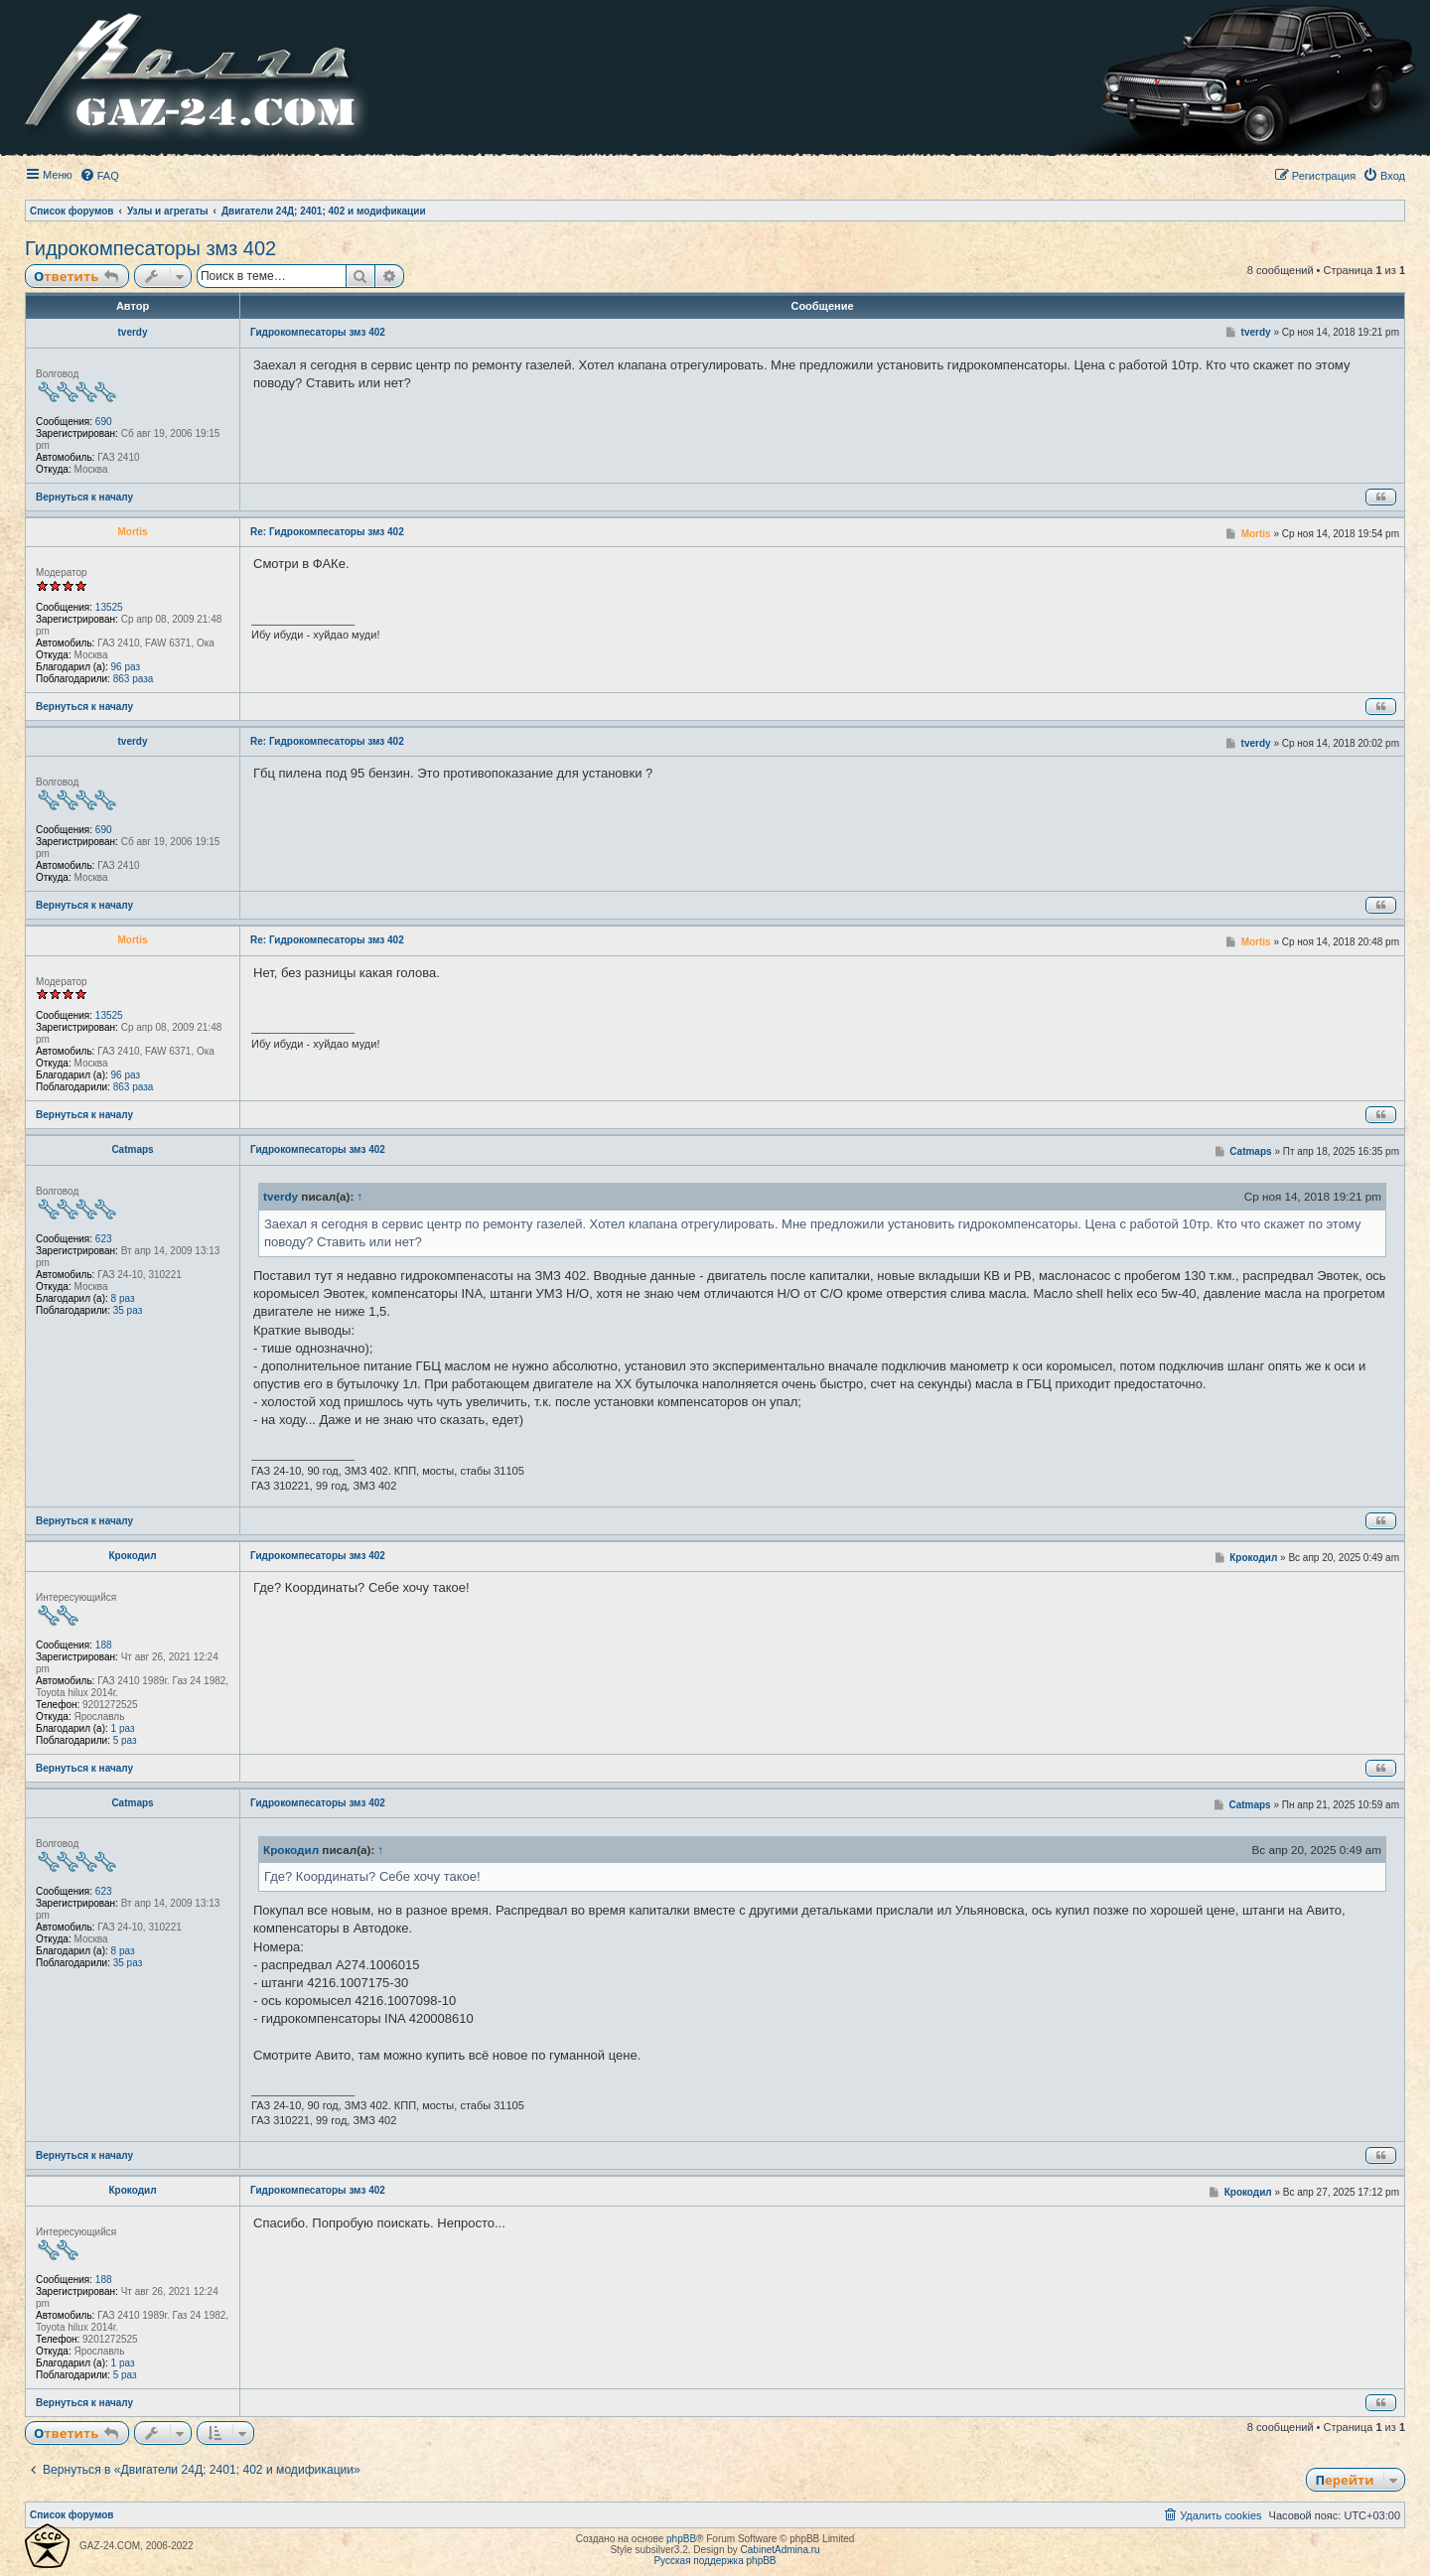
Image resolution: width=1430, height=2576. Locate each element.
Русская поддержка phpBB (714, 2560)
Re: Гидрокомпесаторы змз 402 (327, 531)
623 (103, 1238)
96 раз (126, 666)
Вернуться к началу (84, 497)
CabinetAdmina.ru (780, 2549)
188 (103, 1645)
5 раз (125, 1740)
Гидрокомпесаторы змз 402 (150, 248)
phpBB (681, 2538)
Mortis (133, 531)
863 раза (133, 678)
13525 (109, 607)
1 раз (123, 1728)
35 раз (128, 1310)
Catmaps (132, 1149)
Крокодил (132, 1555)
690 (103, 421)
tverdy (132, 332)
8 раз (123, 1298)
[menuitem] (99, 176)
